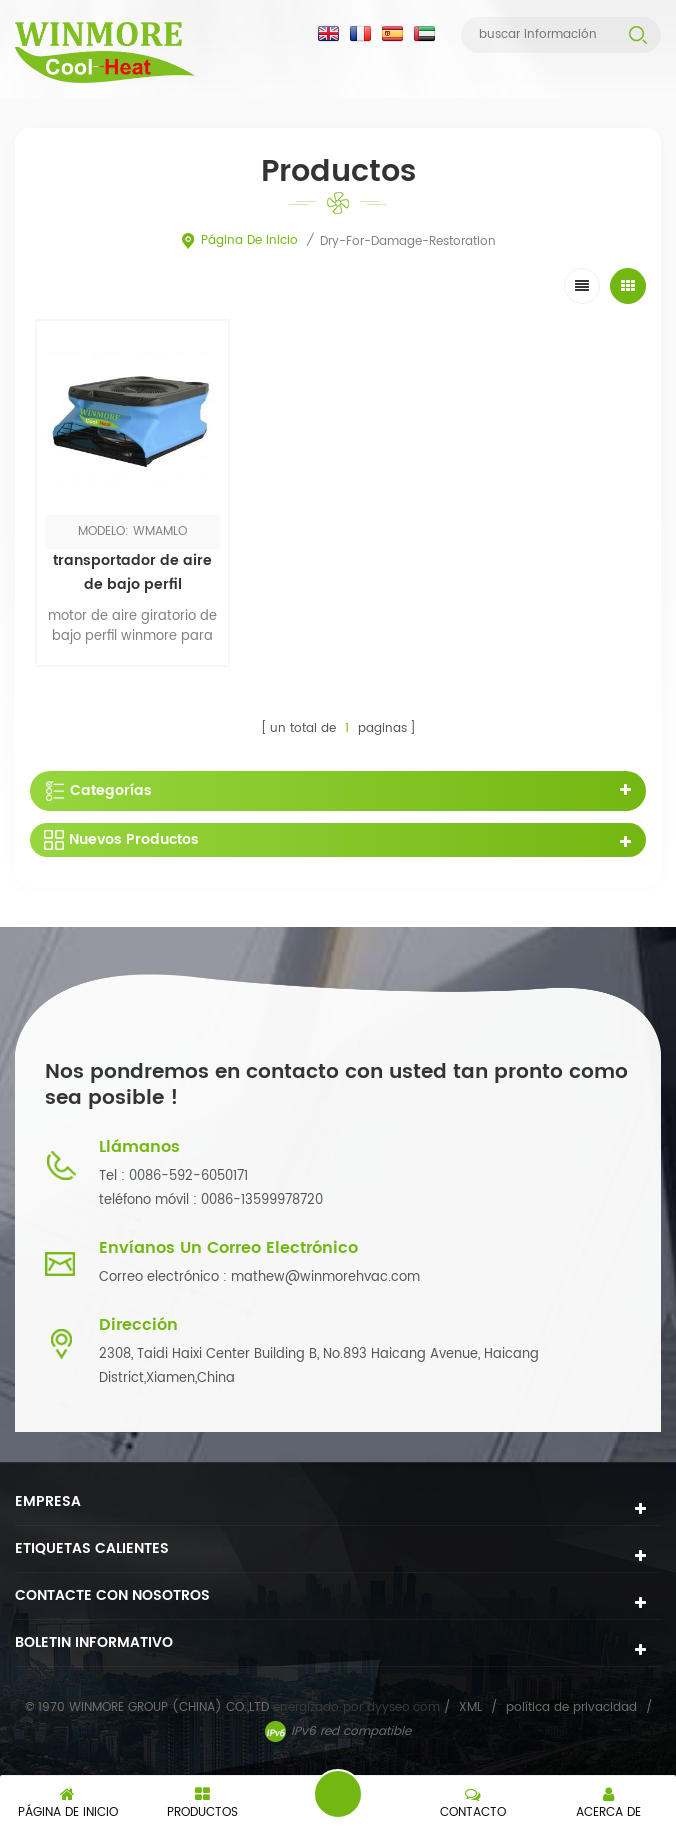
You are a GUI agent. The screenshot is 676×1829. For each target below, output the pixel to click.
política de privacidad (571, 1707)
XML (470, 1707)
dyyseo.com (405, 1707)
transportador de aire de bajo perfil (132, 572)
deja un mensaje (338, 1794)
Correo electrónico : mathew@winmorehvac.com (259, 1277)
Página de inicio (239, 240)
